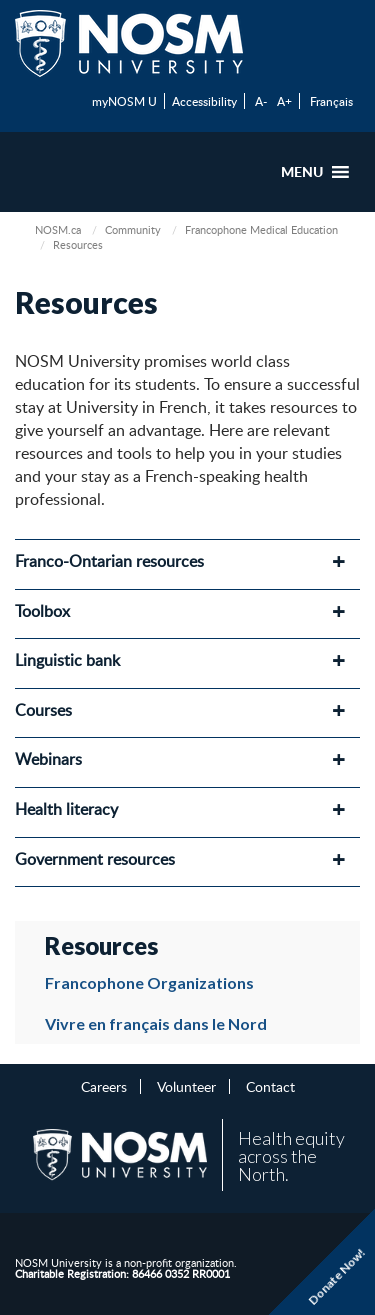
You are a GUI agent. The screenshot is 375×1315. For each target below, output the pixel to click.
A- (261, 101)
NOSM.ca (58, 229)
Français (331, 101)
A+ (284, 101)
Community (133, 229)
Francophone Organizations (149, 982)
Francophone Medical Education (261, 229)
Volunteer (186, 1086)
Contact (270, 1086)
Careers (104, 1086)
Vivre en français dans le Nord (156, 1023)
